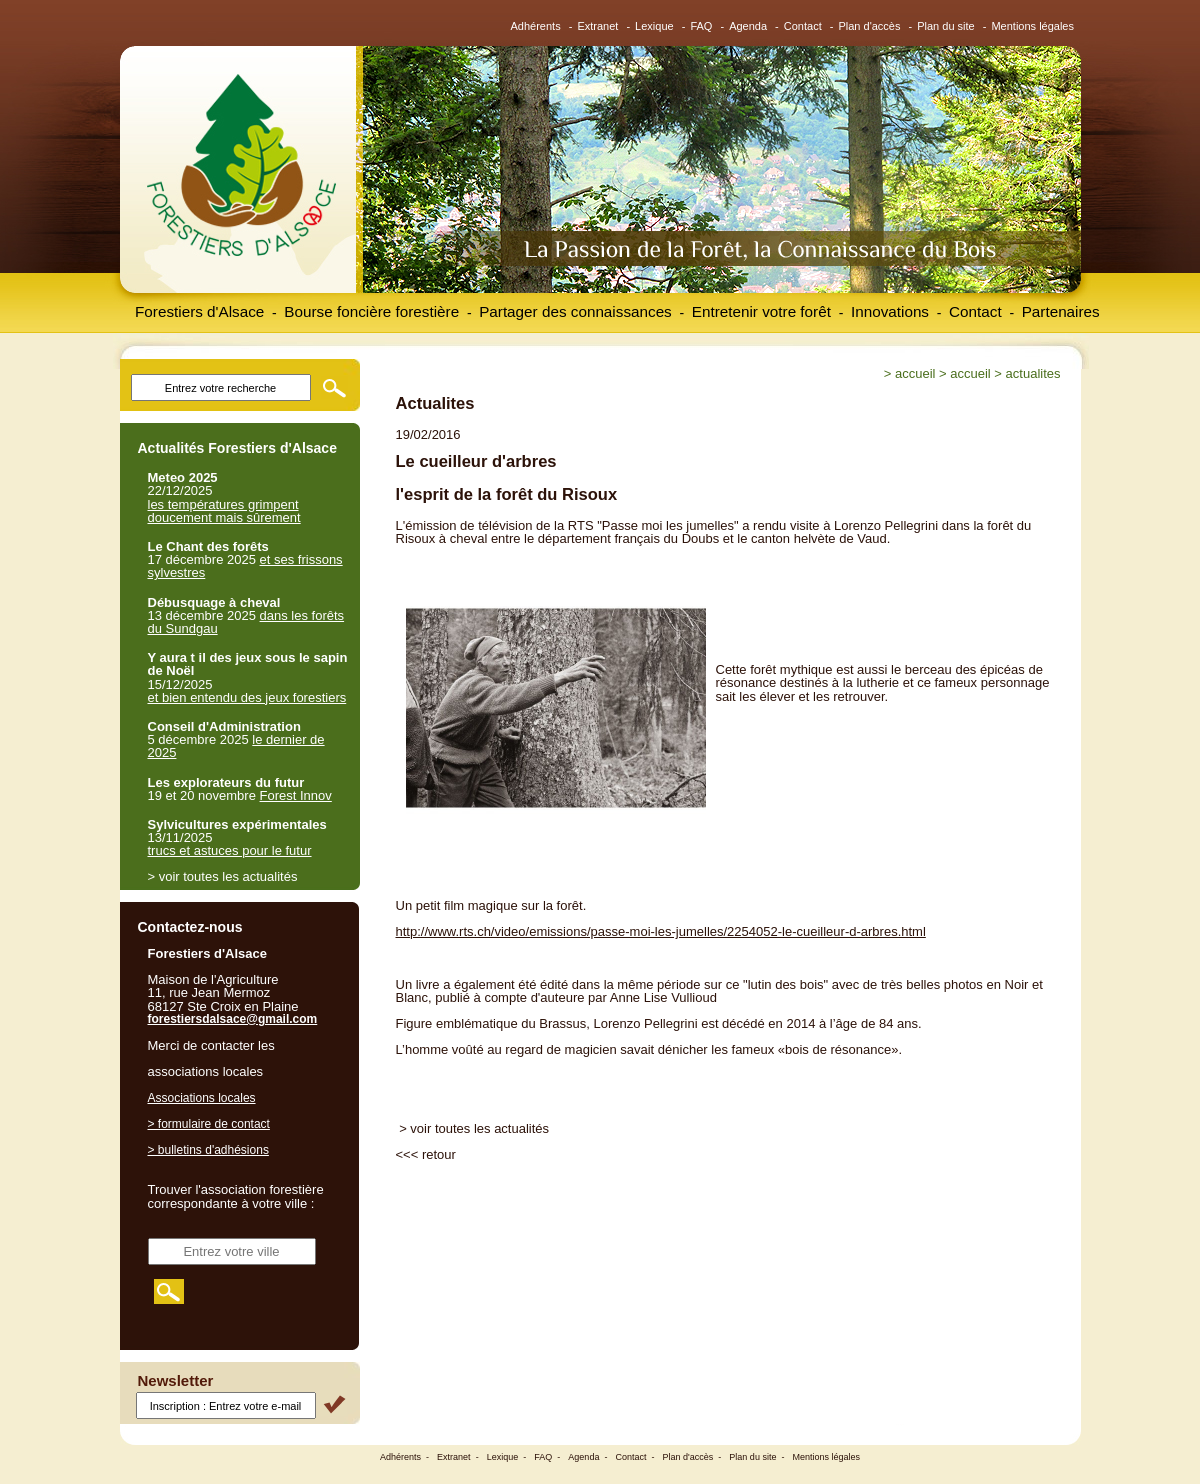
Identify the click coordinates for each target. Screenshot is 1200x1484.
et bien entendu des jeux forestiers (247, 697)
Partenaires (1061, 311)
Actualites (1033, 373)
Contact (803, 26)
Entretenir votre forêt (761, 311)
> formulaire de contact (209, 1124)
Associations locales (202, 1098)
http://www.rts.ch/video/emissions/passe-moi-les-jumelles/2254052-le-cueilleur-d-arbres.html (661, 931)
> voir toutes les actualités (474, 1128)
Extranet (597, 26)
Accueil (915, 373)
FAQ (701, 26)
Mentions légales (1032, 26)
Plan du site (945, 26)
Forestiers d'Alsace (199, 311)
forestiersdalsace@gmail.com (233, 1019)
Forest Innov (296, 795)
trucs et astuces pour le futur (230, 850)
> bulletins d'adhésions (208, 1150)
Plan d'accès (869, 26)
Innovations (890, 311)
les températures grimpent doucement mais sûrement (224, 511)
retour (439, 1154)
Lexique (654, 26)
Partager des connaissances (575, 311)
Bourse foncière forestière (371, 311)
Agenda (748, 26)
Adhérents (536, 26)
